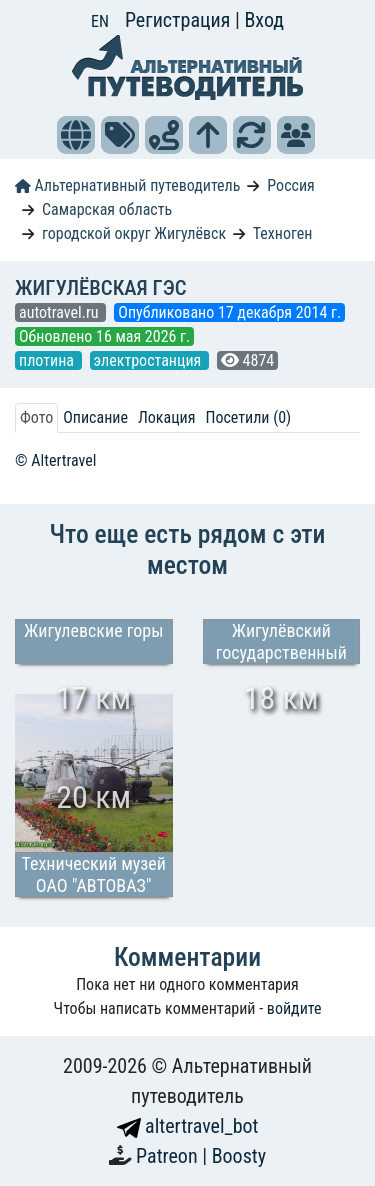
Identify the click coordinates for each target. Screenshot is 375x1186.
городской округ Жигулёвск (134, 233)
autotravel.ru (60, 312)
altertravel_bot (188, 1126)
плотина (48, 360)
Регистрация (180, 20)
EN (100, 21)
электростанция (149, 360)
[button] (76, 135)
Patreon (169, 1156)
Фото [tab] (36, 417)
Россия (290, 185)
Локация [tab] (167, 417)
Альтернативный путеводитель (127, 185)
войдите (294, 1008)
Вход (264, 20)
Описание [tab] (95, 417)
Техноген (283, 233)
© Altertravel (55, 460)
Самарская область (107, 209)
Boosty (239, 1156)
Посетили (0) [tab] (248, 417)
